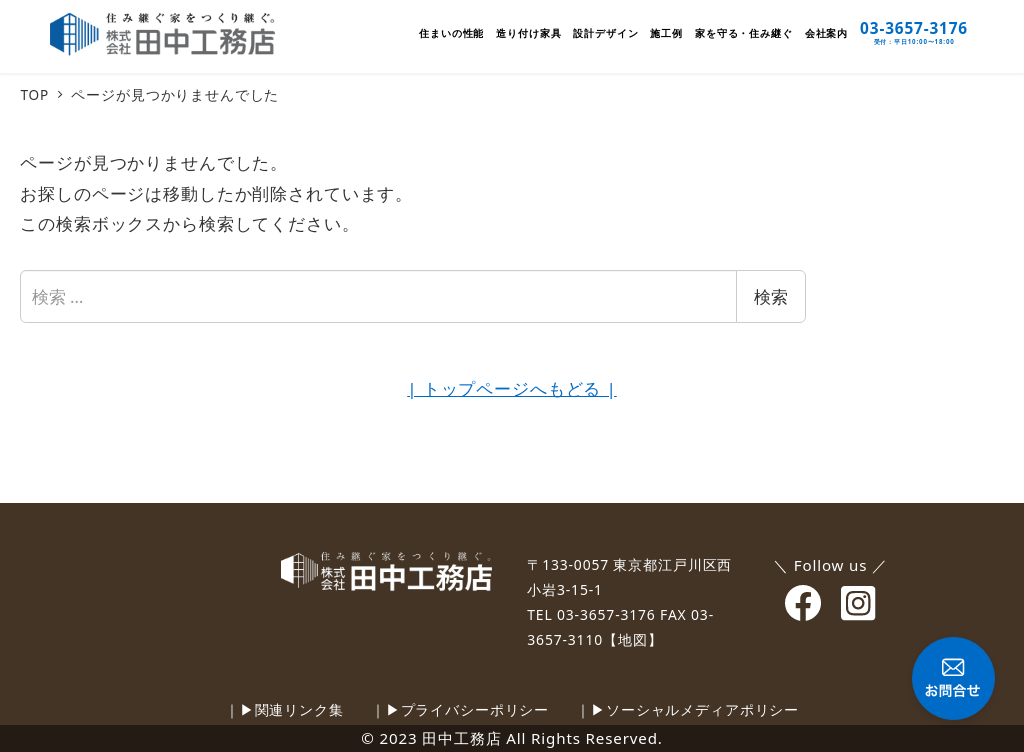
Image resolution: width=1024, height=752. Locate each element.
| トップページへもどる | (511, 388)
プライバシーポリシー (475, 709)
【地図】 (632, 639)
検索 (771, 296)
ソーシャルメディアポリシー (702, 709)
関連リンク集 (299, 709)
